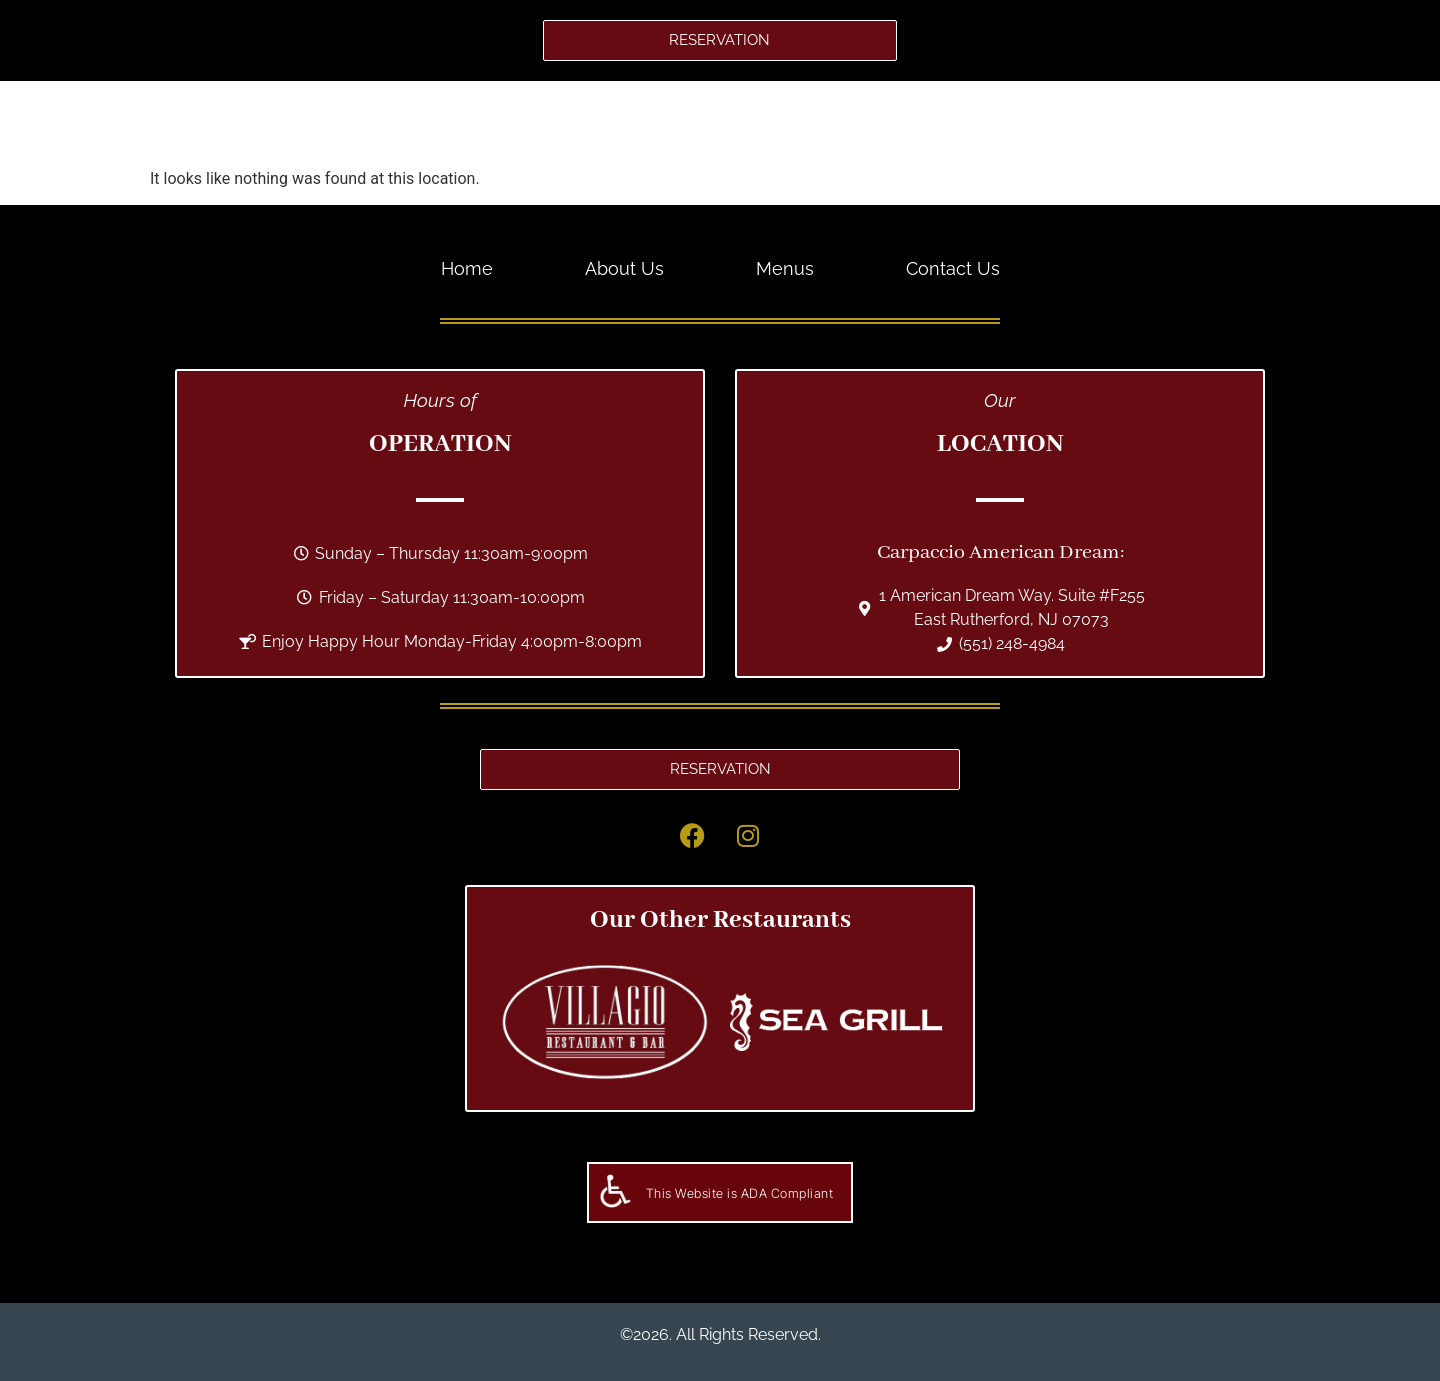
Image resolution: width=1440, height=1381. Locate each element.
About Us (640, 123)
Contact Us (875, 123)
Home (532, 123)
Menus (752, 123)
